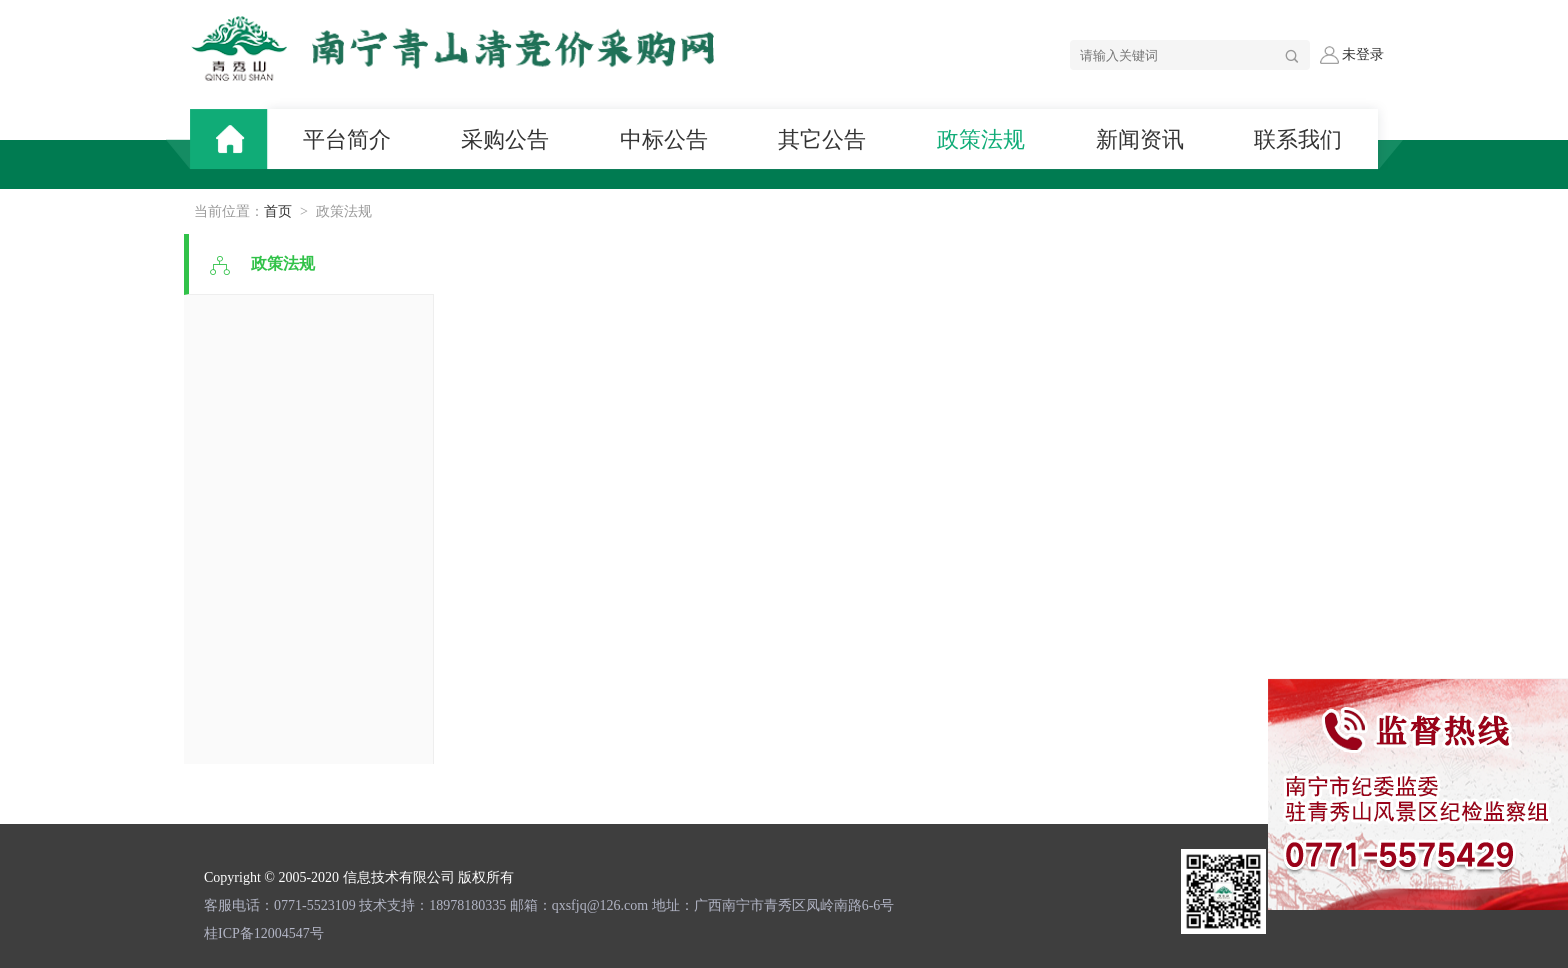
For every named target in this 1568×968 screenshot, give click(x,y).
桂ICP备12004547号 (264, 933)
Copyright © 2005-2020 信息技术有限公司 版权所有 (359, 877)
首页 (278, 211)
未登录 (1352, 55)
